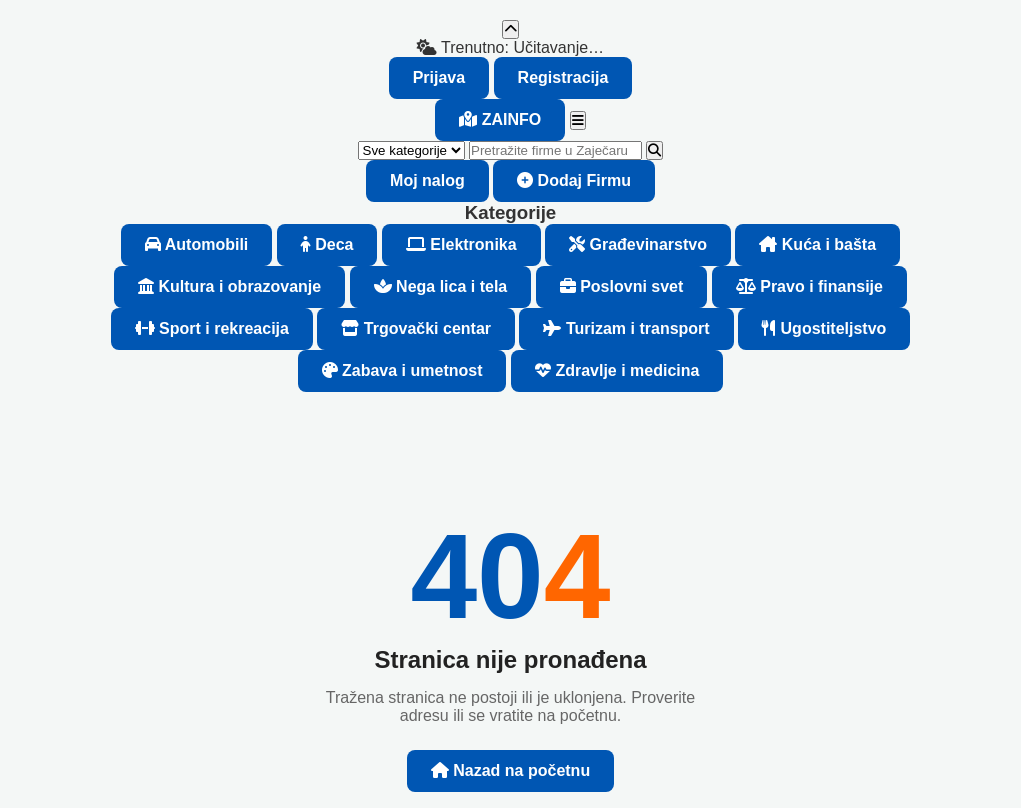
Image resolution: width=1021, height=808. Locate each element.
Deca (327, 244)
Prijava (439, 77)
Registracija (563, 77)
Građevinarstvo (638, 244)
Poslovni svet (622, 286)
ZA (500, 119)
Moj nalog (427, 180)
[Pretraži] (654, 150)
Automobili (196, 244)
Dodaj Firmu (574, 180)
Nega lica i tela (441, 286)
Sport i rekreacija (212, 328)
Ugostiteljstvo (824, 328)
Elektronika (461, 244)
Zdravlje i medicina (617, 370)
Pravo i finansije (809, 286)
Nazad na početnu (510, 770)
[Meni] (578, 120)
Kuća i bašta (817, 244)
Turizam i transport (626, 328)
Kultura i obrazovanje (229, 286)
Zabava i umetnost (402, 370)
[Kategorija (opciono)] (411, 150)
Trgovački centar (416, 328)
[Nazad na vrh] (510, 29)
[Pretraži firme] (555, 150)
